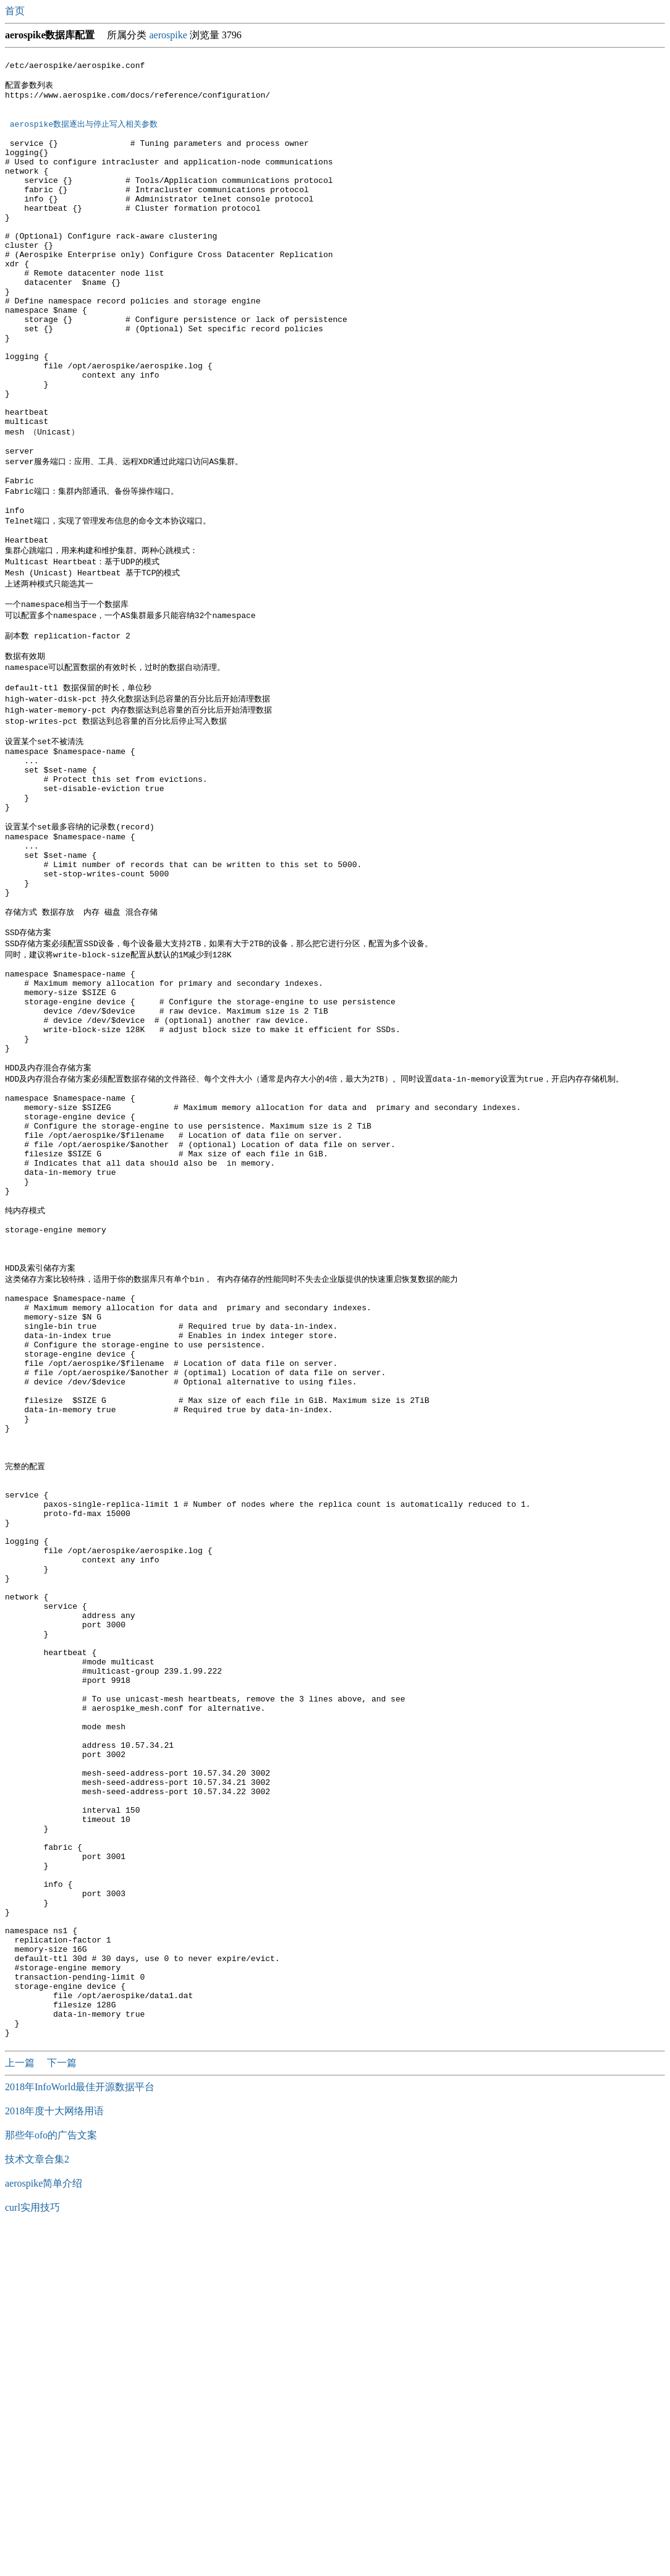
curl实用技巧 (32, 2553)
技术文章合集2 (37, 2504)
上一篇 (21, 2408)
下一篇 (62, 2408)
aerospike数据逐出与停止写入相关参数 (86, 134)
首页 (16, 11)
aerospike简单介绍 (43, 2528)
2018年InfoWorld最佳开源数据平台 (80, 2432)
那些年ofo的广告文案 (51, 2480)
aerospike (168, 35)
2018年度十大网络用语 (54, 2456)
